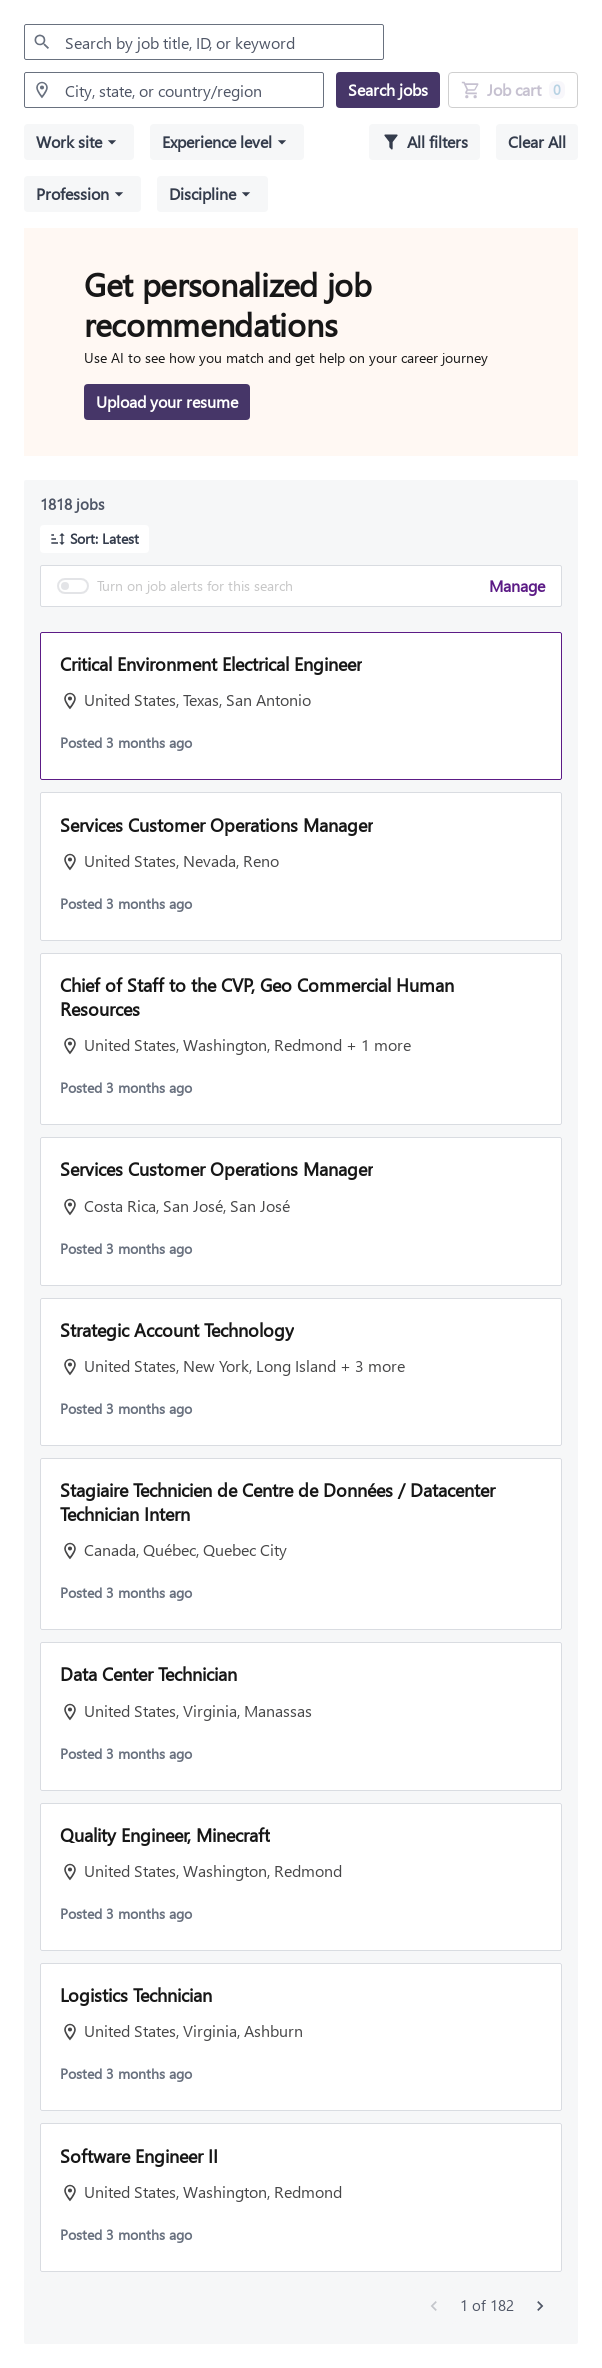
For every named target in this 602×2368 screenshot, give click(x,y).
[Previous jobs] (434, 2306)
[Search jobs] (388, 90)
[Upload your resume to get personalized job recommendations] (167, 402)
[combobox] (204, 42)
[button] (79, 142)
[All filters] (424, 142)
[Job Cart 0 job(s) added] (513, 90)
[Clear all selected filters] (537, 142)
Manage (517, 585)
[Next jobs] (540, 2306)
